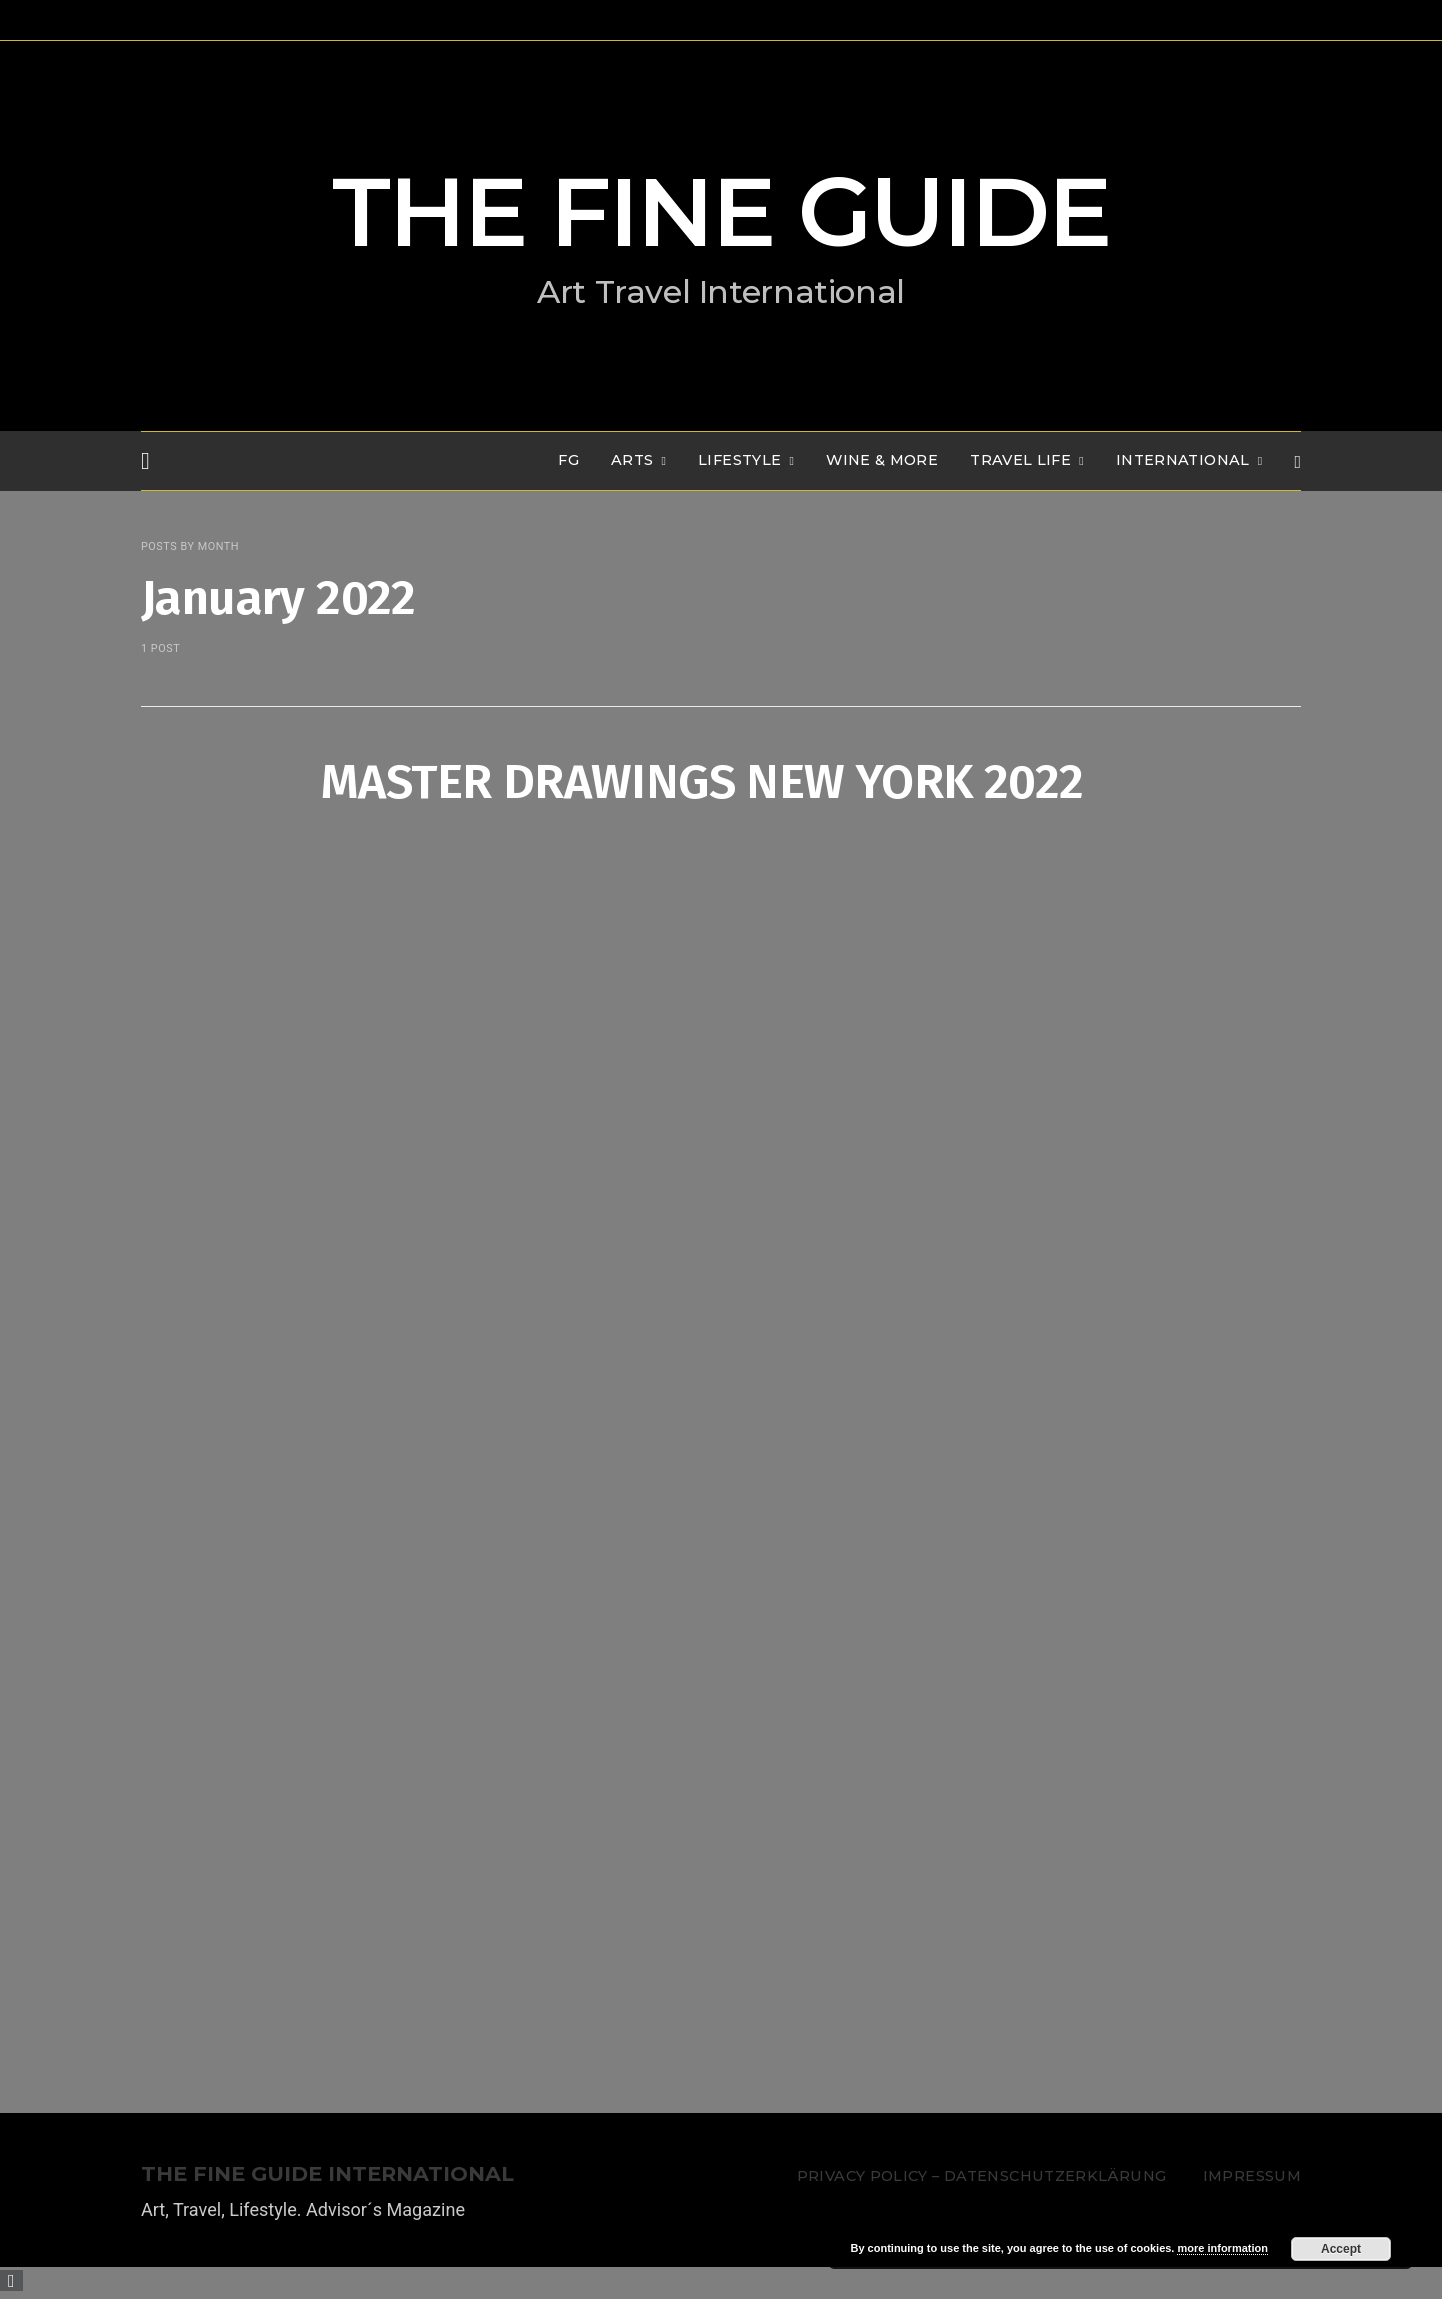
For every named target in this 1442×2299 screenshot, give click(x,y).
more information (1222, 2248)
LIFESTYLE (739, 460)
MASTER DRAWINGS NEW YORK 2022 (702, 782)
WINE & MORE (882, 460)
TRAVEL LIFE (1020, 460)
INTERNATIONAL (1183, 460)
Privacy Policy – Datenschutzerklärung (981, 2176)
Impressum (1252, 2176)
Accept (1341, 2249)
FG (568, 460)
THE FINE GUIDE (721, 212)
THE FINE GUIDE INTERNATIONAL (327, 2174)
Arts (632, 460)
